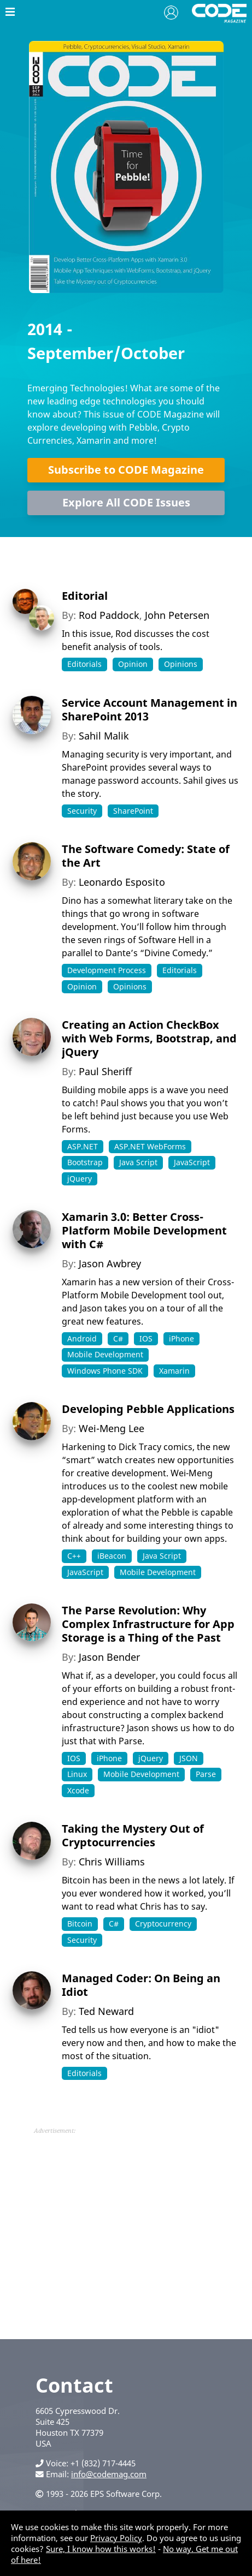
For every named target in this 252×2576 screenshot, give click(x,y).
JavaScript (192, 1162)
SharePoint (133, 811)
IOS (146, 1338)
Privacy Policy (116, 2537)
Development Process (106, 970)
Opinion (133, 664)
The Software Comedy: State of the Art (146, 856)
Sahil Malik (104, 735)
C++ (74, 1556)
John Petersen (177, 615)
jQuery (79, 1178)
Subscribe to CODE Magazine (126, 469)
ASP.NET (82, 1146)
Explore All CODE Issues (126, 502)
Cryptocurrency (163, 1923)
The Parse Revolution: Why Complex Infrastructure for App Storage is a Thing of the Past (148, 1624)
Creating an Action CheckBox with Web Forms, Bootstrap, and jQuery (149, 1038)
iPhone (181, 1338)
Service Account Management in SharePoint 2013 (149, 709)
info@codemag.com (108, 2473)
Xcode (78, 1790)
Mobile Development (105, 1354)
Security (82, 811)
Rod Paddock (109, 615)
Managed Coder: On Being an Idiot (141, 1985)
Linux (77, 1774)
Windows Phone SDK (105, 1370)
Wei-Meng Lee (111, 1428)
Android (82, 1338)
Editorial (85, 595)
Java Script (138, 1162)
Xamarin (174, 1370)
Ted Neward (106, 2011)
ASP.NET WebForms (150, 1146)
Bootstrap (85, 1162)
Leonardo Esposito (122, 882)
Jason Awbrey (110, 1263)
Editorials (84, 664)
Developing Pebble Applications (148, 1409)
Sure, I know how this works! (101, 2548)
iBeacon (111, 1556)
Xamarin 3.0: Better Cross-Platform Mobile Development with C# (144, 1230)
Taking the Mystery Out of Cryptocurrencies (133, 1835)
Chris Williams (112, 1861)
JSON (188, 1758)
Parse (206, 1774)
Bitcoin (79, 1923)
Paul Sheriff (105, 1071)
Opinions (180, 664)
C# (118, 1338)
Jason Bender (109, 1656)
